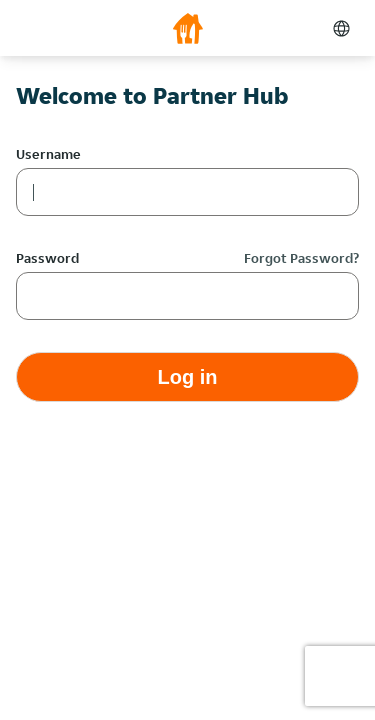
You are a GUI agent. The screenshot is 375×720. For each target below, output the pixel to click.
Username (48, 154)
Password (47, 258)
